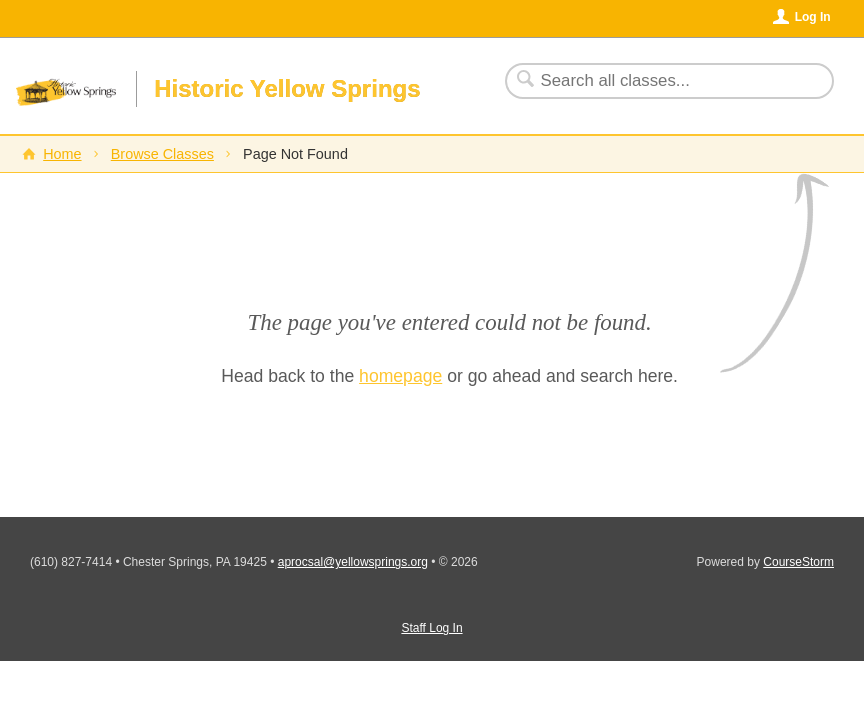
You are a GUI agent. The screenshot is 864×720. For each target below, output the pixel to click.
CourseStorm (798, 562)
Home (62, 154)
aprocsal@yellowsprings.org (353, 562)
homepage (400, 376)
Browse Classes (162, 154)
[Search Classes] (657, 81)
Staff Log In (431, 628)
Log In (813, 17)
